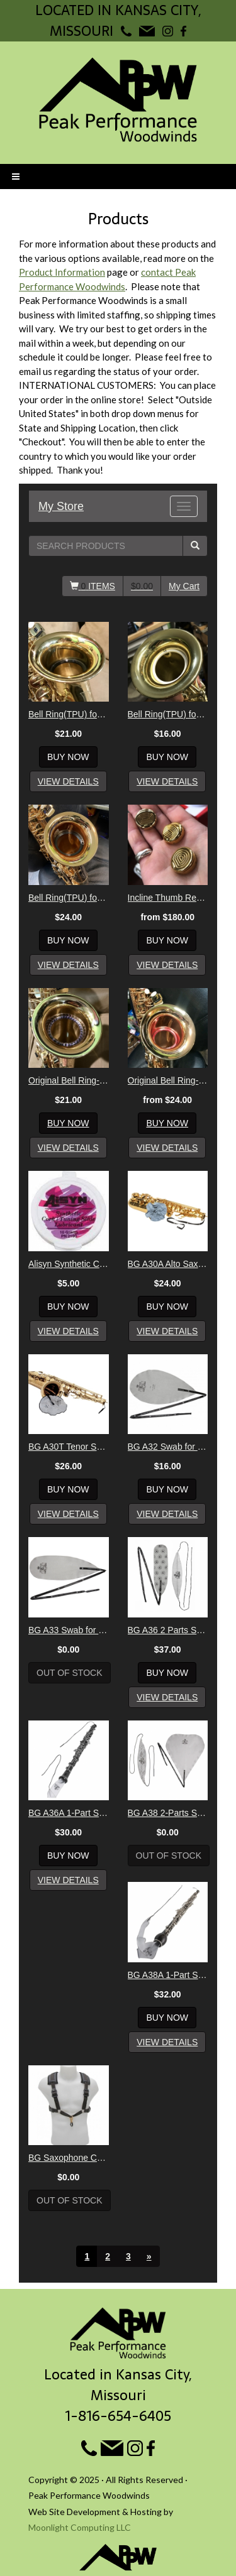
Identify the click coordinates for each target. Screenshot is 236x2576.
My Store (61, 506)
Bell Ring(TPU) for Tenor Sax (68, 898)
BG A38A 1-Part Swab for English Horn (168, 1975)
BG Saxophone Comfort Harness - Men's (68, 2158)
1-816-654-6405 (118, 2416)
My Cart (184, 586)
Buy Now (68, 757)
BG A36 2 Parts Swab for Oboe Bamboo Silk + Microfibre (168, 1630)
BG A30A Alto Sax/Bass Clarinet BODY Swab (168, 1264)
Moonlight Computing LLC (79, 2527)
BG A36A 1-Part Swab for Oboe (68, 1813)
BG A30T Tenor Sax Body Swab (68, 1447)
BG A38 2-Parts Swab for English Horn (168, 1813)
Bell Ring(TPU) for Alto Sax (68, 714)
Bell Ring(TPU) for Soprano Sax (168, 714)
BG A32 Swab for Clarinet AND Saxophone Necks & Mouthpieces (168, 1447)
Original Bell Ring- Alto (68, 1080)
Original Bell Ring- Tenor (168, 1080)
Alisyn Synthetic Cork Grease (68, 1264)
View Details (68, 781)
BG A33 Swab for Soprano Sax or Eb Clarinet (68, 1630)
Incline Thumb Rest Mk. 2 (168, 898)
